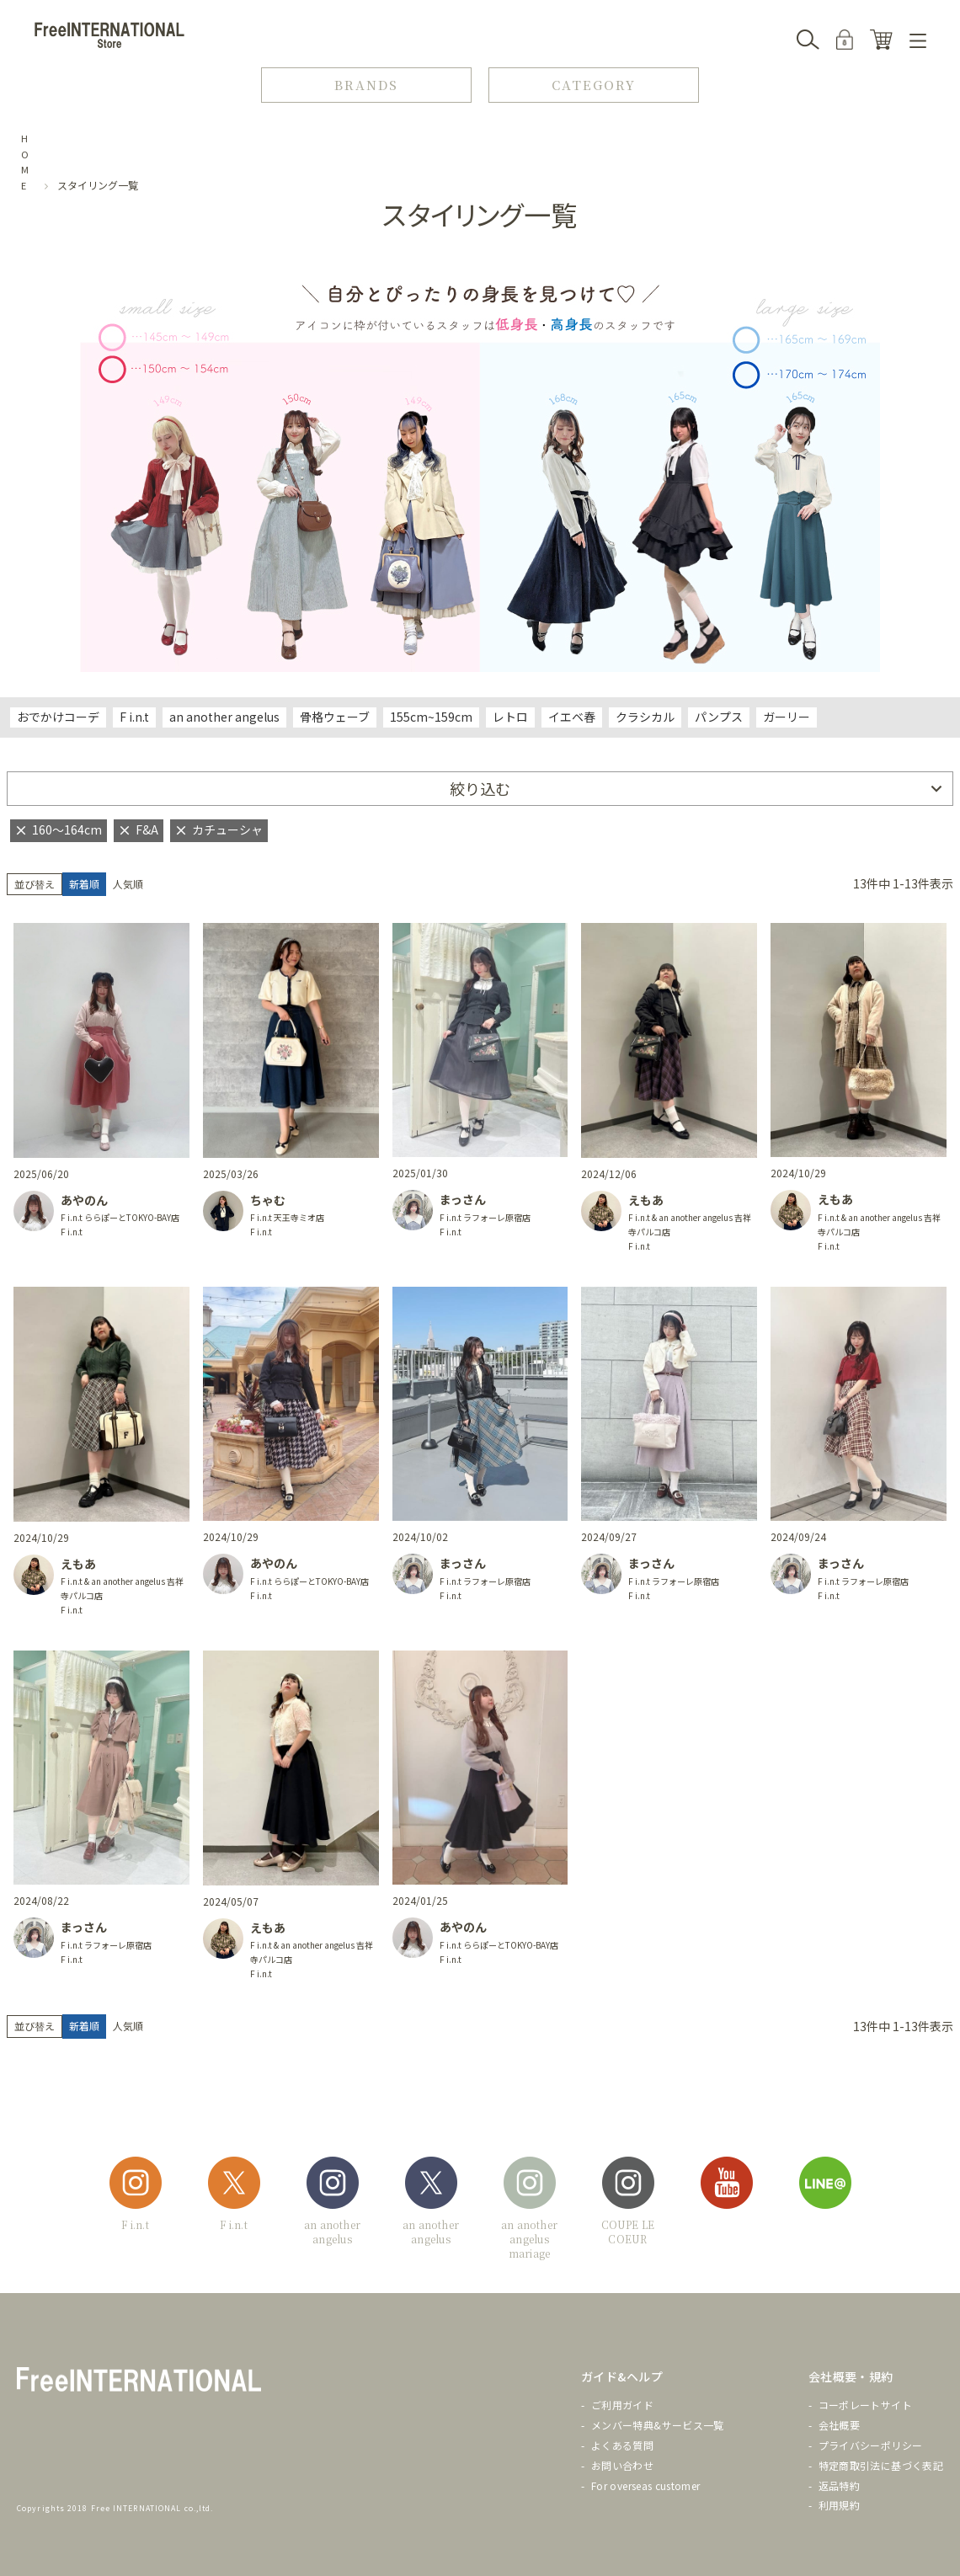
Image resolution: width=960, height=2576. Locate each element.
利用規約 (839, 2505)
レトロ (510, 716)
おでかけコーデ (58, 716)
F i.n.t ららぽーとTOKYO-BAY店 (120, 1217)
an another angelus (224, 716)
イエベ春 (571, 716)
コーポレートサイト (865, 2404)
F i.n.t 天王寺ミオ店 (287, 1217)
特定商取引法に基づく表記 (881, 2465)
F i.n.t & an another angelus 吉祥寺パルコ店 (689, 1224)
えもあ (646, 1200)
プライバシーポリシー (871, 2445)
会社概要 (839, 2425)
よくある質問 (622, 2445)
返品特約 (839, 2485)
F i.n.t (134, 716)
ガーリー (786, 716)
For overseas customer (646, 2485)
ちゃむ (267, 1200)
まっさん (463, 1199)
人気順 (128, 884)
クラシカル (645, 716)
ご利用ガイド (622, 2404)
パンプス (719, 716)
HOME (25, 161)
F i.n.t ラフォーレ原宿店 (485, 1217)
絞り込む (480, 788)
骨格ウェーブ (335, 716)
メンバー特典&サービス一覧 (657, 2425)
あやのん (84, 1200)
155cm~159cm (431, 716)
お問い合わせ (622, 2465)
